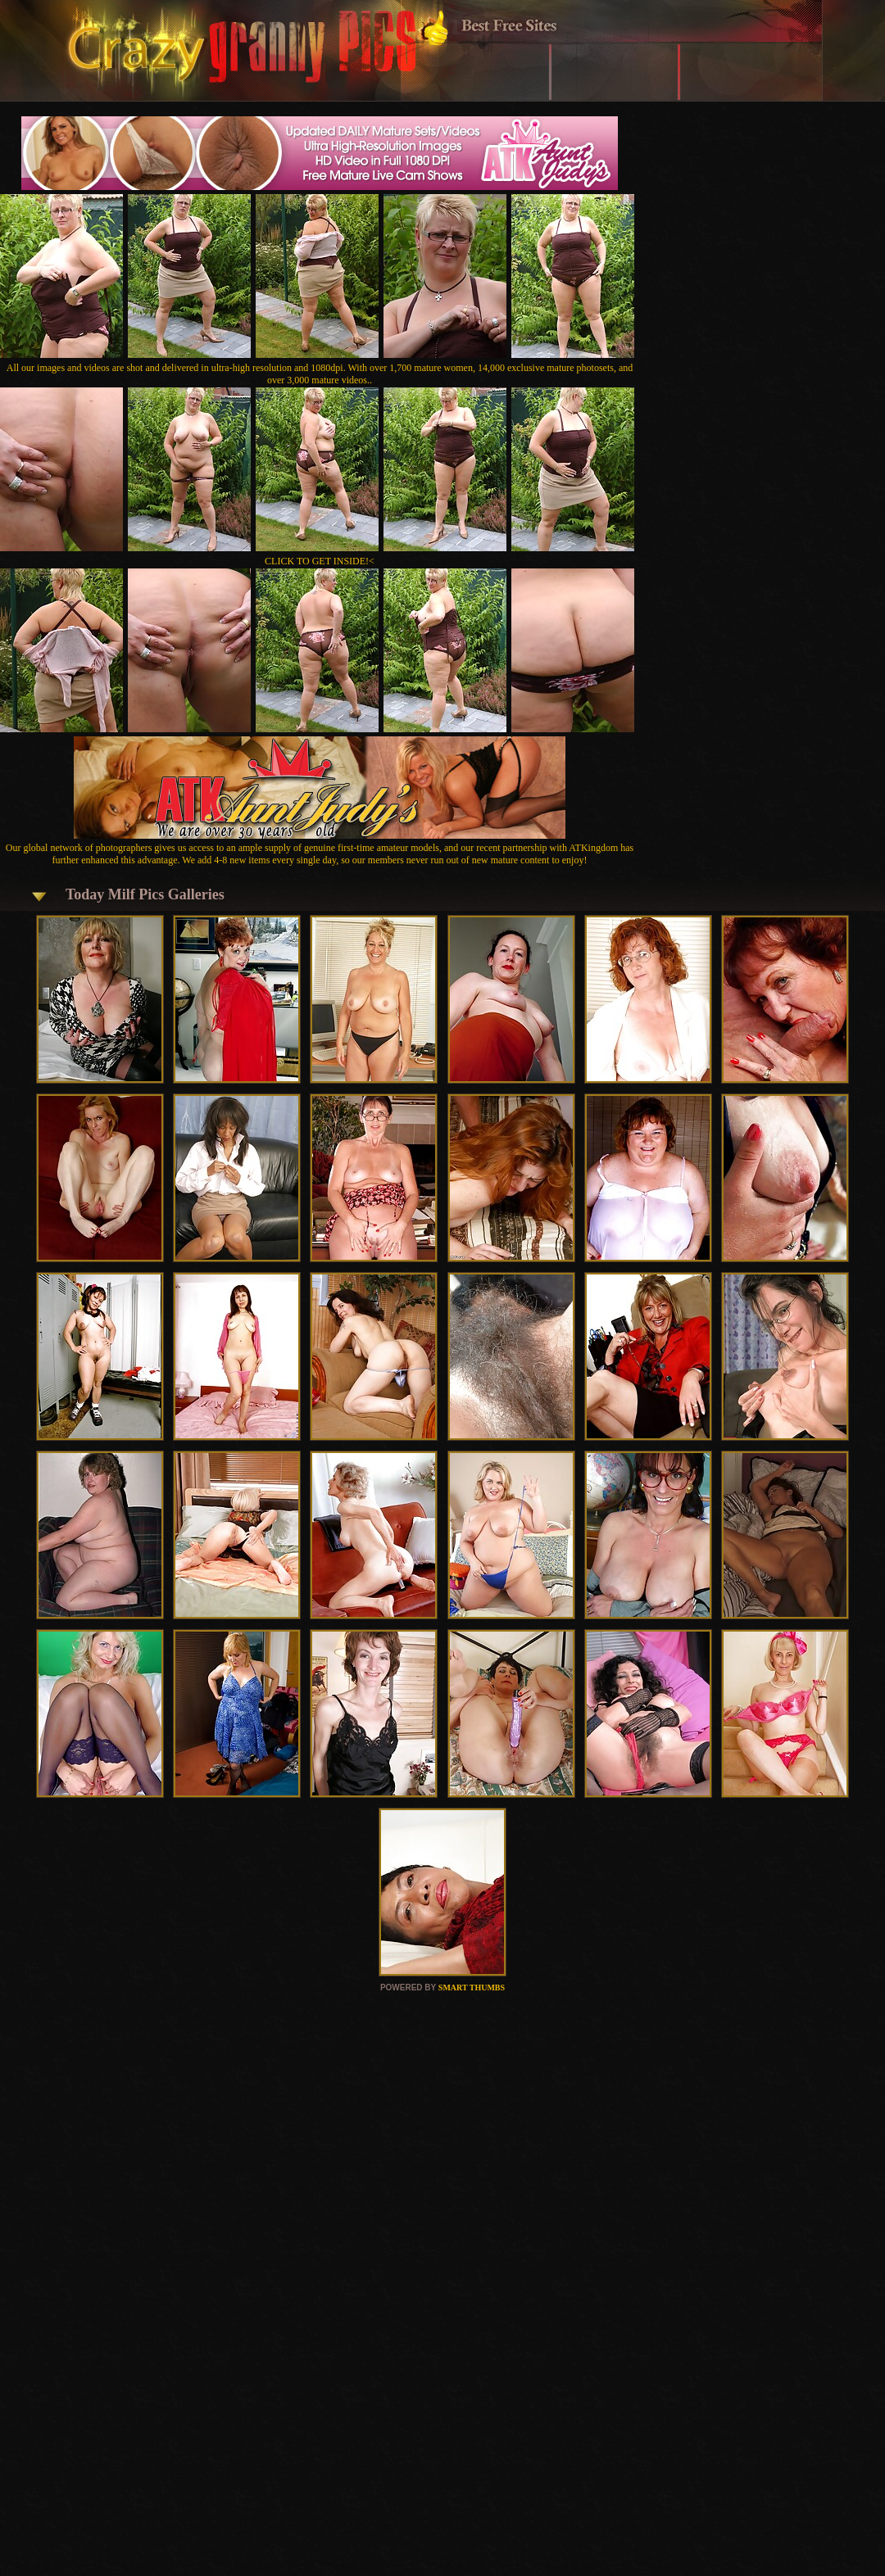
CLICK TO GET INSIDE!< (319, 561)
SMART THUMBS (471, 1987)
